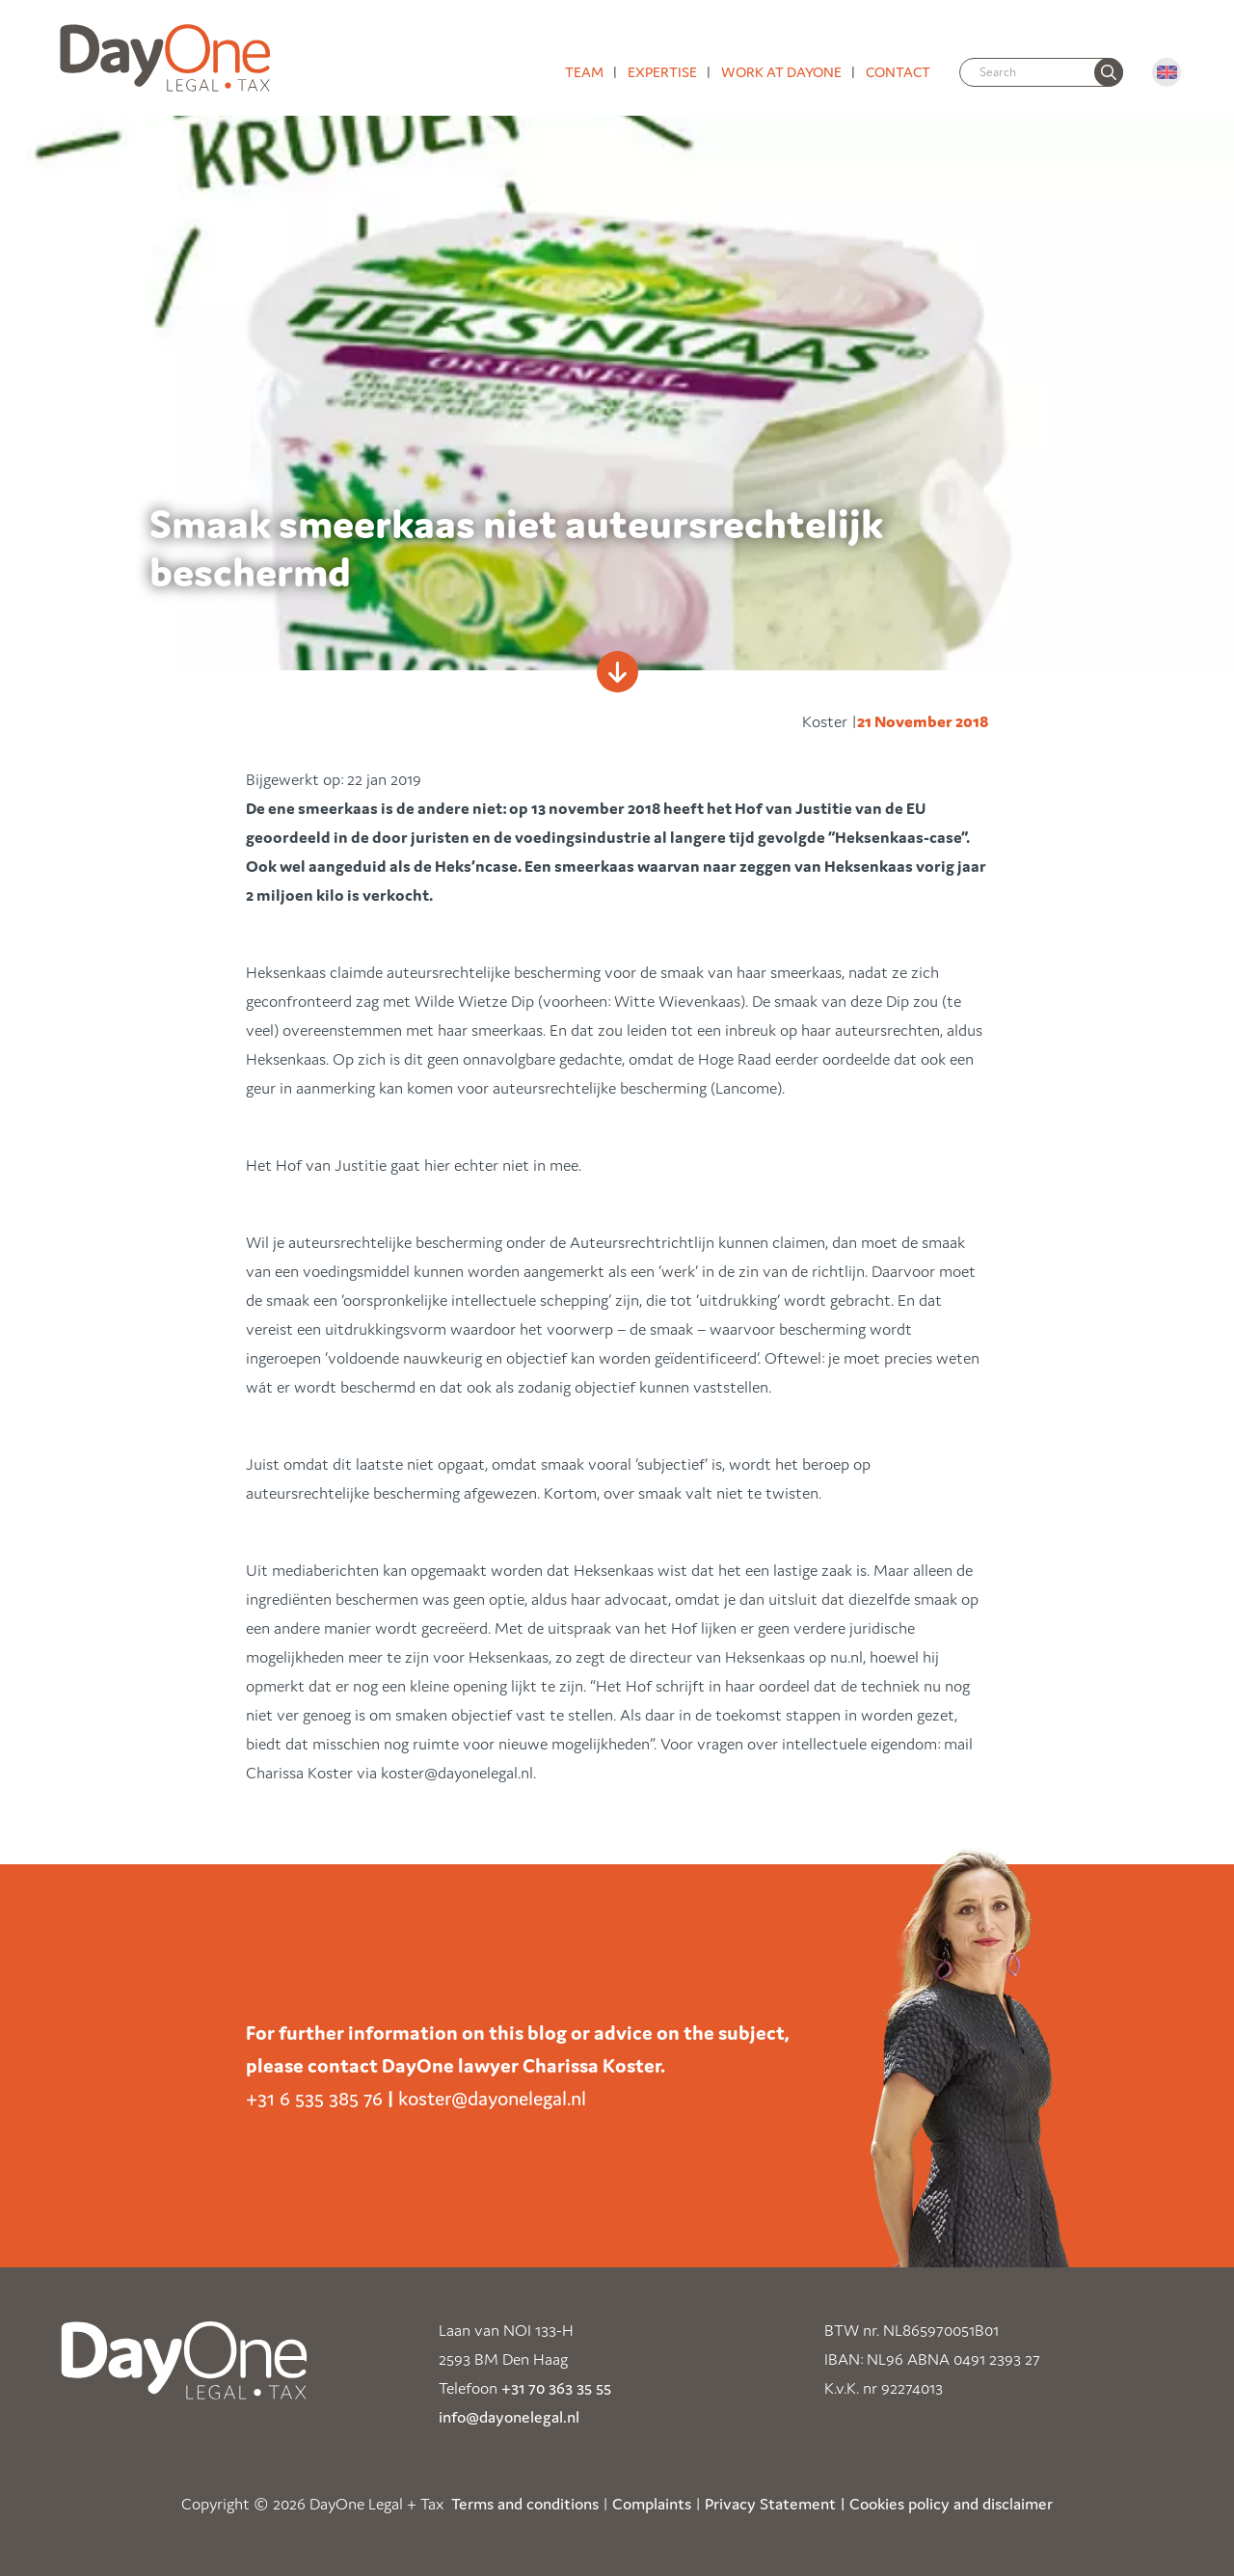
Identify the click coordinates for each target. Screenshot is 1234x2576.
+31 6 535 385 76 (314, 2098)
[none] (1108, 72)
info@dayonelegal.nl (509, 2416)
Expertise (662, 72)
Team (584, 72)
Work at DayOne (781, 72)
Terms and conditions (525, 2503)
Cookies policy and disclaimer (951, 2503)
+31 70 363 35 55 (556, 2388)
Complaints (651, 2503)
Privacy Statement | (775, 2503)
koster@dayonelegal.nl (492, 2098)
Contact (898, 72)
